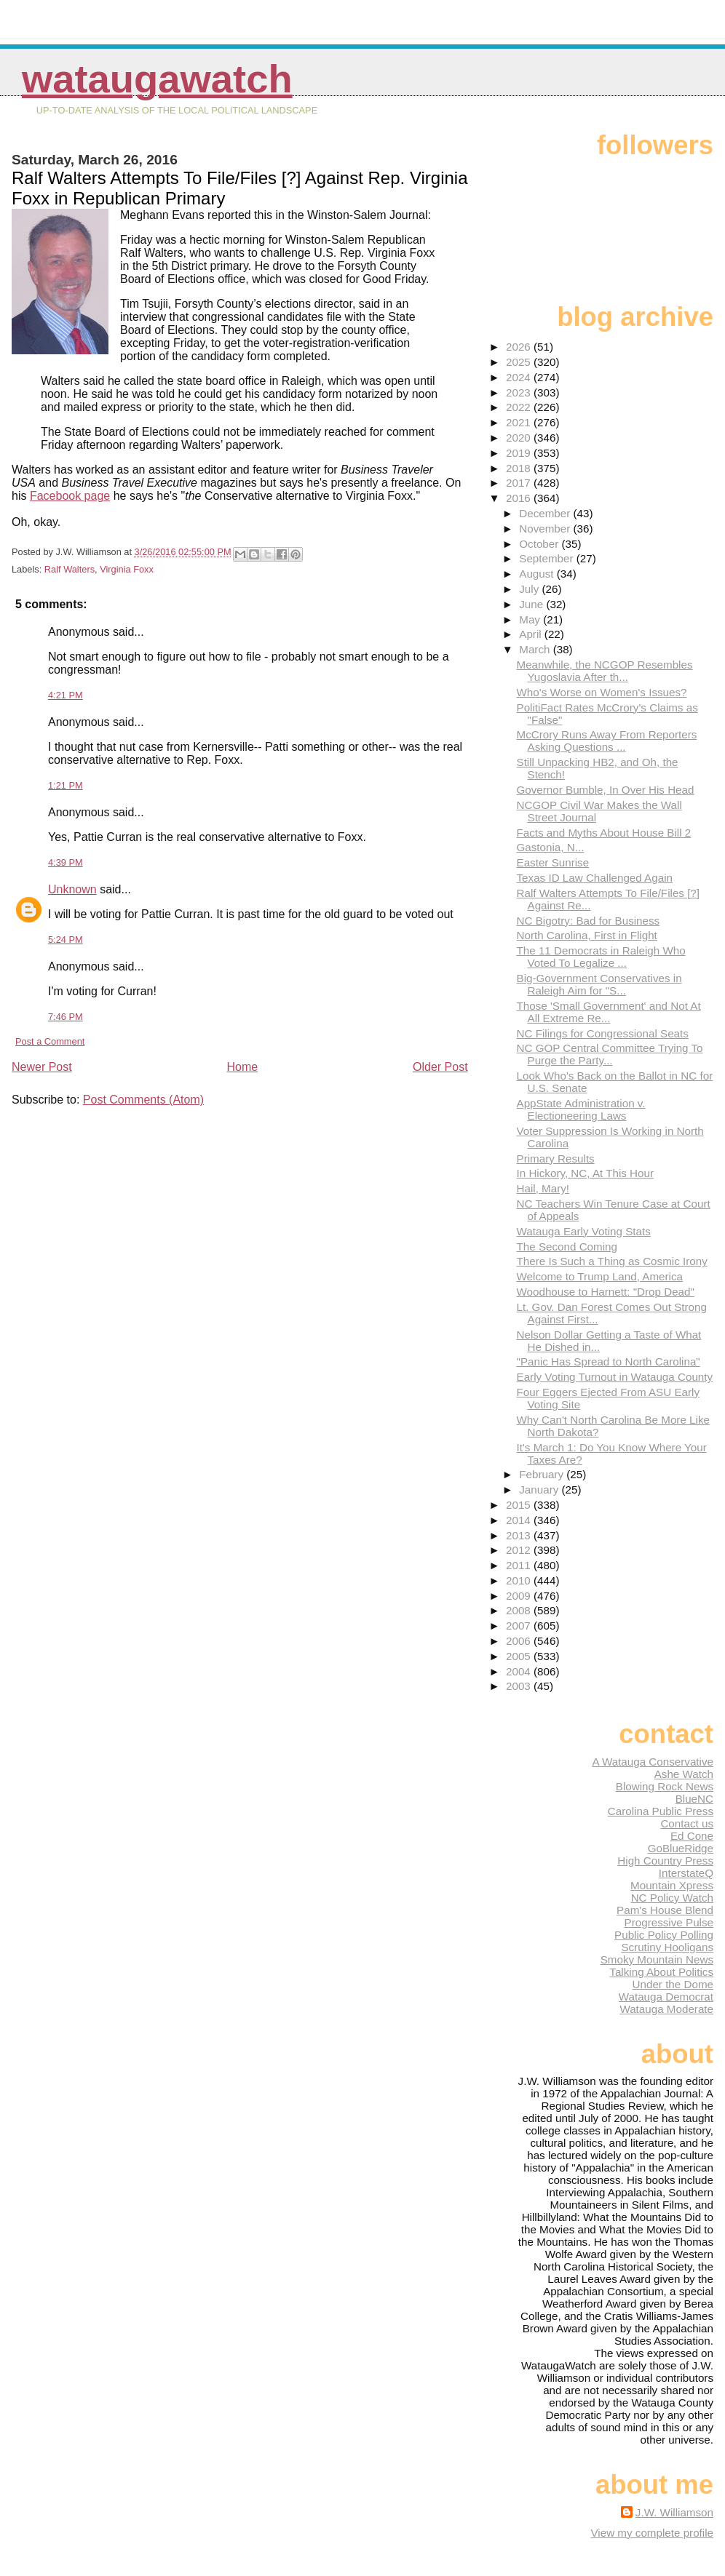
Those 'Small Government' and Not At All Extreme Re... (609, 1012)
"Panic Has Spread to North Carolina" (608, 1361)
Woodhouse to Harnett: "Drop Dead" (605, 1291)
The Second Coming (567, 1246)
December (546, 513)
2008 (520, 1610)
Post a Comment (49, 1041)
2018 (520, 468)
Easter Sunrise (553, 862)
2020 (520, 437)
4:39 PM (65, 862)
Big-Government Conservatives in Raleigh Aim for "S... (599, 984)
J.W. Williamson (674, 2512)
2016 (520, 498)
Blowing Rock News (664, 1786)
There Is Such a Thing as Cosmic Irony (612, 1261)
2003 (520, 1686)
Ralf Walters (69, 569)
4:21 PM (65, 695)
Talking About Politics (661, 1972)
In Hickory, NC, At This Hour (585, 1173)
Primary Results (556, 1158)
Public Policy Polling (663, 1935)
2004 (520, 1671)
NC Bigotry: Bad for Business (588, 920)
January (540, 1489)
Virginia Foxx (127, 569)
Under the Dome (673, 1984)
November (546, 528)
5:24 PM (65, 939)
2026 (520, 346)
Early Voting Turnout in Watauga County (615, 1377)
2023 (520, 392)
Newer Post (42, 1067)
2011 (520, 1565)
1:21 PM (65, 785)
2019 (520, 453)
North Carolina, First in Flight (587, 935)
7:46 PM (65, 1016)
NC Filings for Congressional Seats (603, 1033)
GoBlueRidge (680, 1848)
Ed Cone (691, 1836)
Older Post (440, 1067)
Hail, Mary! (543, 1188)
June (532, 604)
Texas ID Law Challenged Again (595, 878)
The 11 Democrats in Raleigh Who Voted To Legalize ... (601, 956)
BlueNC (694, 1799)
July (530, 589)
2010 (520, 1580)
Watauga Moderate (666, 2009)
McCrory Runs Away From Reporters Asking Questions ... (607, 740)
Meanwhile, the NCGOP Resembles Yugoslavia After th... (605, 670)
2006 (520, 1641)
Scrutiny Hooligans (667, 1947)
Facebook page (70, 496)
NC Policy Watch (672, 1897)
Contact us (686, 1823)
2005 (520, 1656)
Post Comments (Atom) (143, 1099)
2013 (520, 1535)
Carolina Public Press (660, 1811)
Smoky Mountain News (657, 1959)
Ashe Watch (683, 1774)
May (531, 619)
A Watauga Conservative (652, 1761)
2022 (520, 407)
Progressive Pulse (669, 1922)
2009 (520, 1596)
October (540, 544)
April (531, 634)
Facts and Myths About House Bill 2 (604, 832)
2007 (520, 1625)
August (538, 573)
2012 (520, 1550)
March (535, 649)
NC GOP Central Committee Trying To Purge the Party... (610, 1054)
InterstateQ (686, 1873)
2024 (520, 377)
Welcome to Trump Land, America (600, 1276)
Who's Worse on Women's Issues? (602, 692)
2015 (520, 1505)
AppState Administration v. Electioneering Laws (581, 1109)
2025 (520, 362)
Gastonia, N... (551, 847)
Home (242, 1067)
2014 (520, 1520)
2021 (520, 422)
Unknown (72, 889)
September (548, 558)
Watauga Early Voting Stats (584, 1231)
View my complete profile (651, 2533)
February (542, 1474)
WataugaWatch (157, 79)
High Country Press (665, 1860)
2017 (520, 482)
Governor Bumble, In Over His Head (605, 789)
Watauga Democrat (666, 1996)
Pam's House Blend (665, 1910)
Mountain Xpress (671, 1885)
